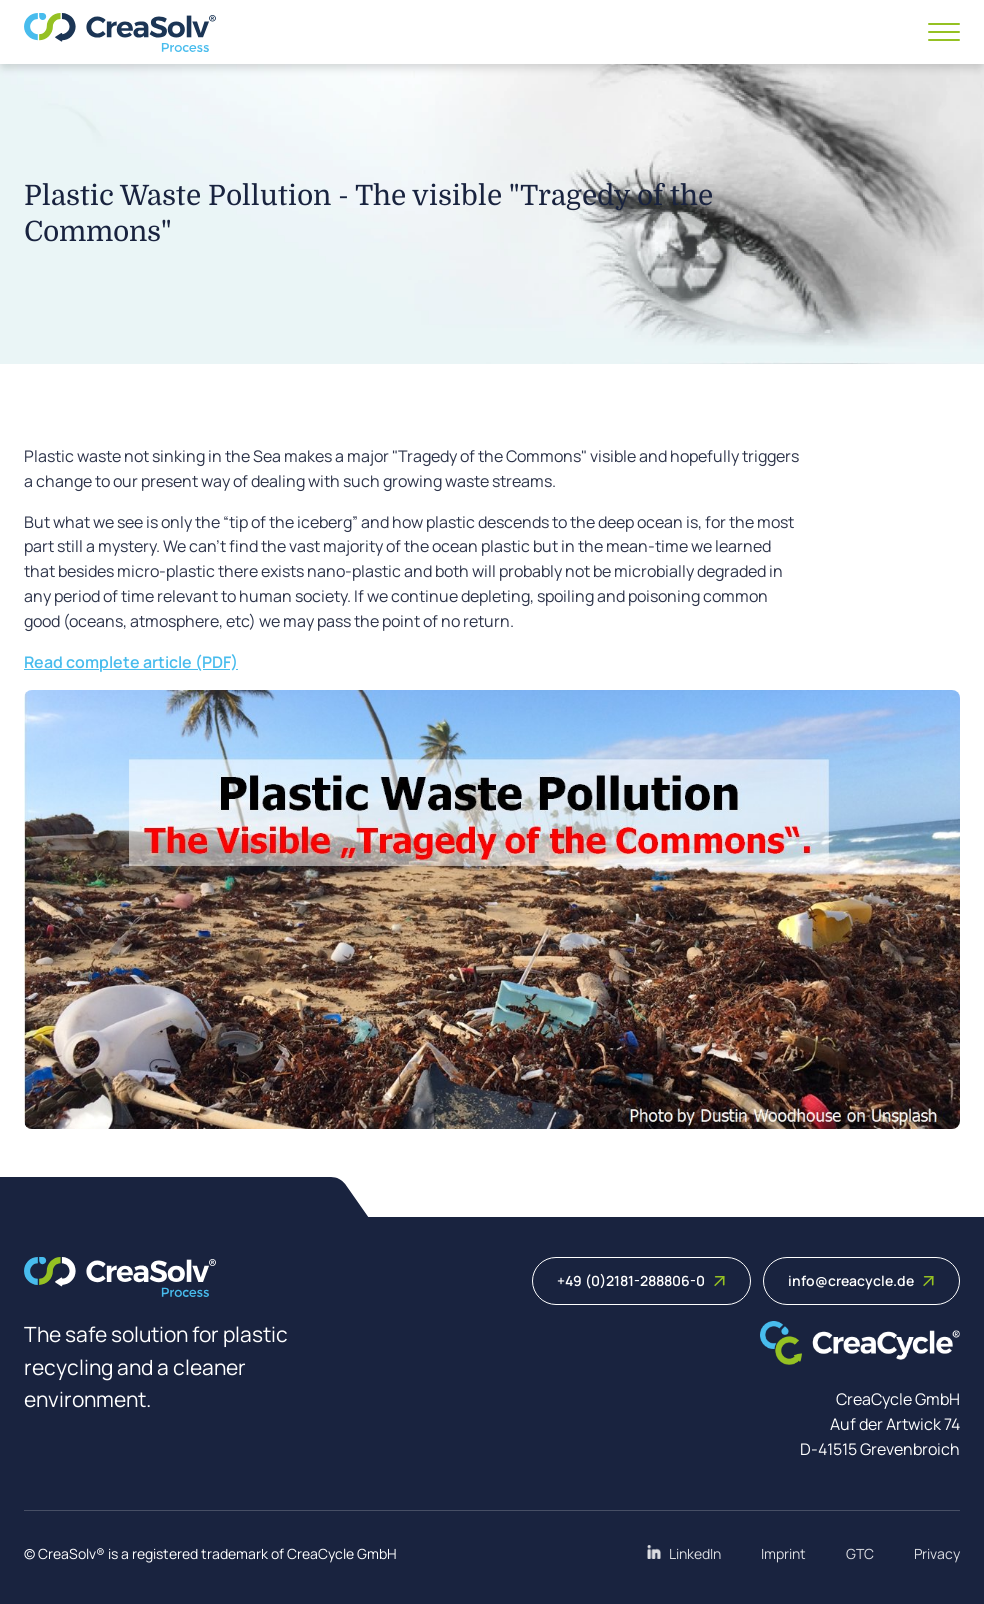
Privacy (937, 1553)
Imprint (783, 1553)
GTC (860, 1553)
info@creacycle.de (861, 1280)
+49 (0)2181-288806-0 (641, 1280)
